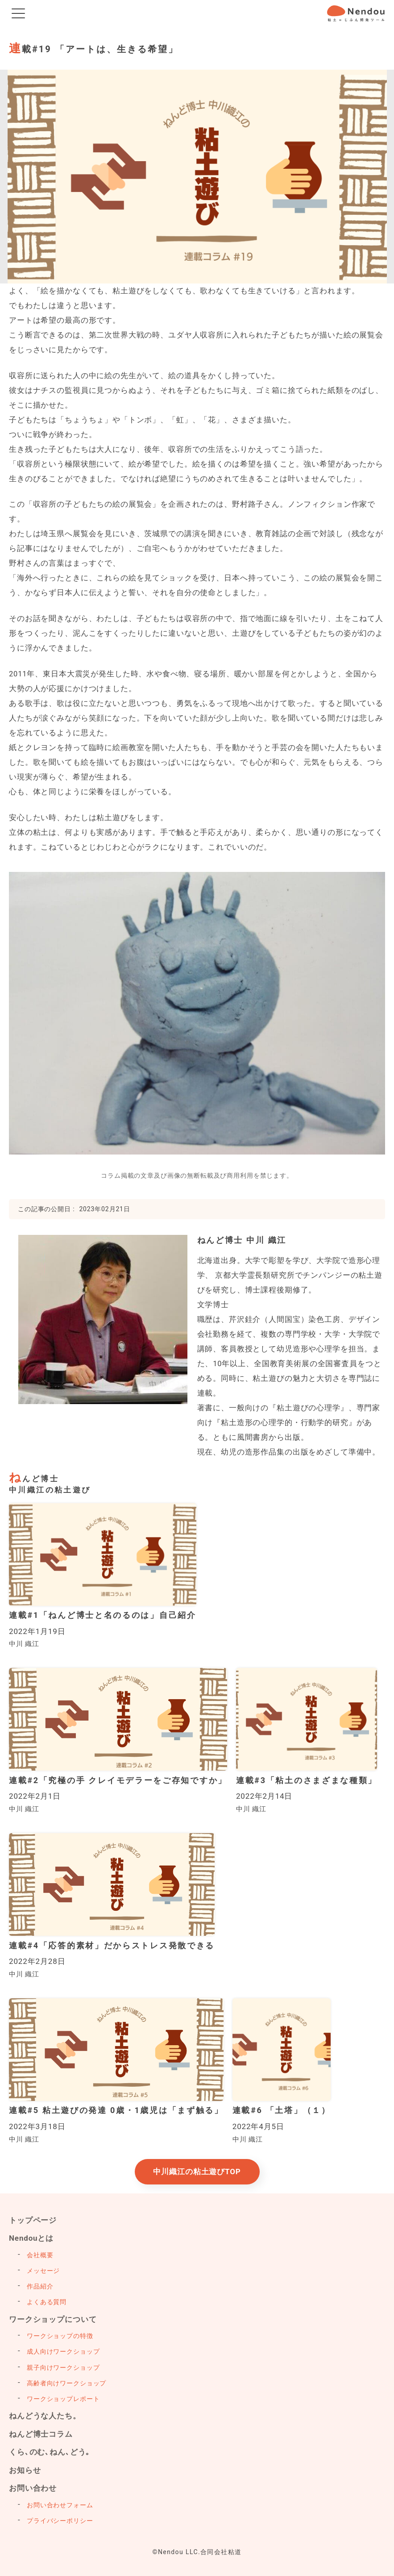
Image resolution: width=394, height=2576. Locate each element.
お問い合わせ (33, 2488)
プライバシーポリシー (60, 2520)
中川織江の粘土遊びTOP (197, 2171)
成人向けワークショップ (63, 2351)
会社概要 (40, 2255)
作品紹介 (40, 2286)
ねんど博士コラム (41, 2434)
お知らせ (25, 2470)
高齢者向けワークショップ (66, 2383)
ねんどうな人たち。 (45, 2415)
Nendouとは (31, 2238)
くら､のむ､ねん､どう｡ (49, 2451)
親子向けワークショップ (63, 2367)
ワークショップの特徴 (60, 2335)
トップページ (33, 2220)
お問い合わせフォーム (60, 2505)
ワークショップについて (52, 2319)
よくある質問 (46, 2301)
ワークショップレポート (63, 2398)
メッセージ (43, 2270)
